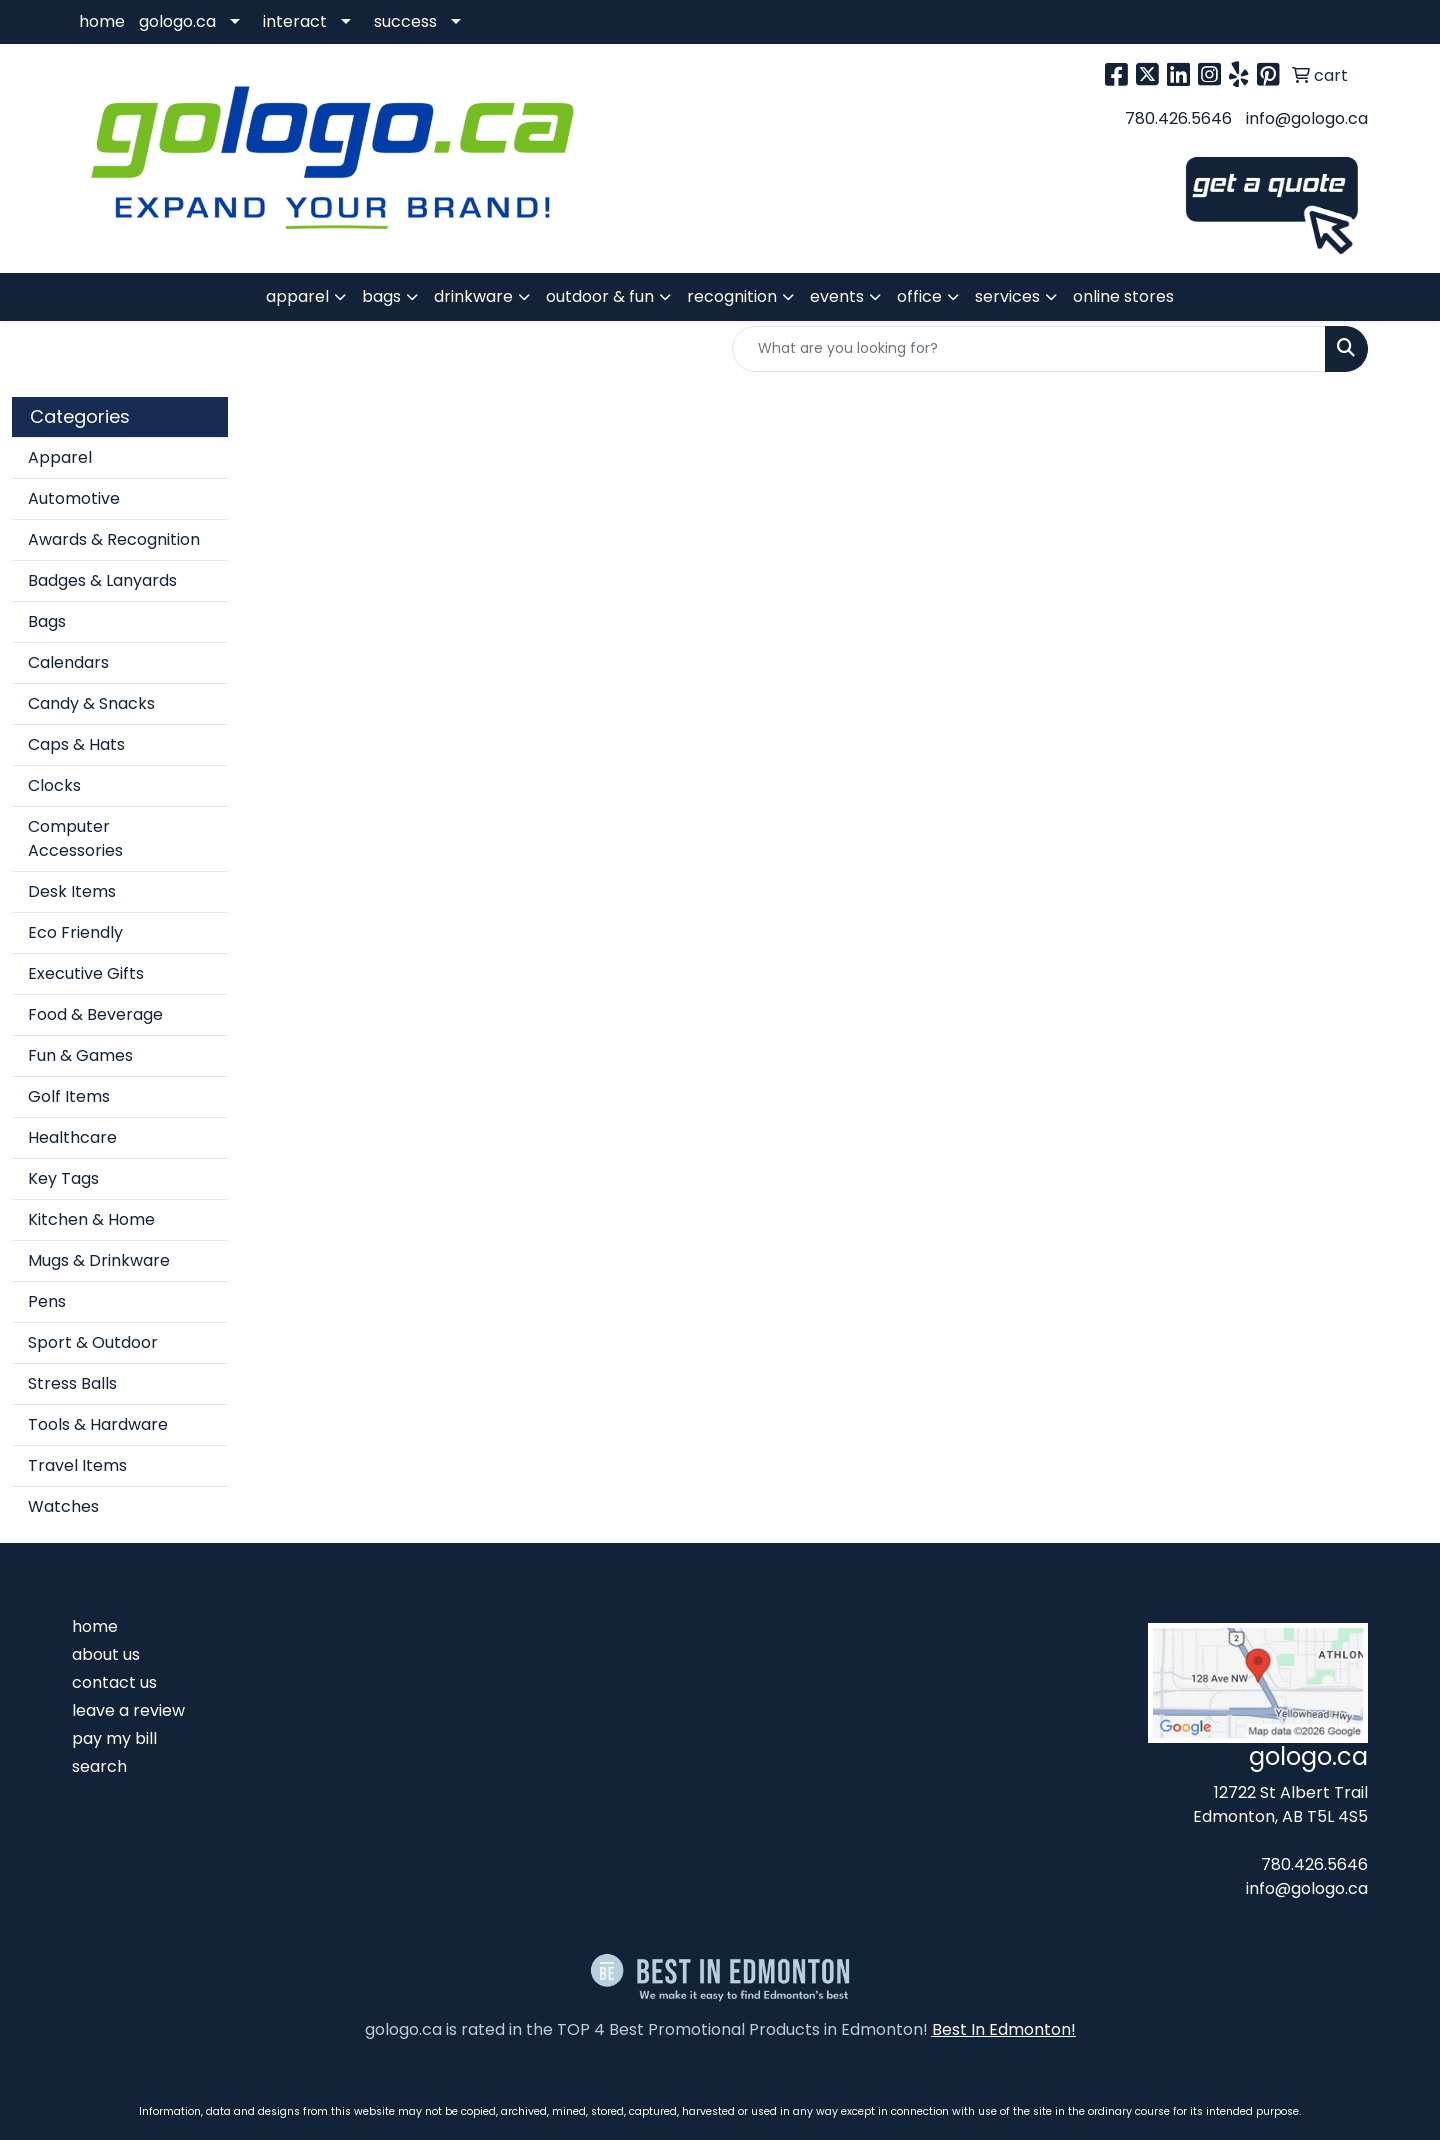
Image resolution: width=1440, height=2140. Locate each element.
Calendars (68, 662)
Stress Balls (72, 1383)
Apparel (60, 457)
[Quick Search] (1029, 349)
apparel (297, 296)
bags (381, 296)
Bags (47, 621)
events (837, 296)
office (919, 296)
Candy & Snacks (91, 703)
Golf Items (69, 1096)
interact (295, 21)
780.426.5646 (1178, 118)
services (1007, 296)
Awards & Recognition (114, 539)
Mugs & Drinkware (99, 1260)
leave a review (128, 1710)
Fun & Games (80, 1055)
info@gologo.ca (1307, 118)
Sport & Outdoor (93, 1342)
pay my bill (114, 1738)
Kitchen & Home (91, 1219)
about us (106, 1654)
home (102, 21)
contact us (114, 1682)
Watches (63, 1506)
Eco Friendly (75, 932)
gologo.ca (177, 21)
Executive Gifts (86, 973)
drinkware (473, 296)
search (99, 1766)
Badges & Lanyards (102, 580)
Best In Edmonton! (1004, 2029)
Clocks (54, 785)
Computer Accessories (75, 838)
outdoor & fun (600, 296)
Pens (47, 1301)
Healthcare (72, 1137)
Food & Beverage (95, 1014)
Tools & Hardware (98, 1424)
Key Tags (63, 1178)
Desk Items (72, 891)
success (405, 21)
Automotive (74, 498)
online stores (1123, 296)
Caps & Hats (76, 744)
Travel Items (77, 1465)
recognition (732, 296)
